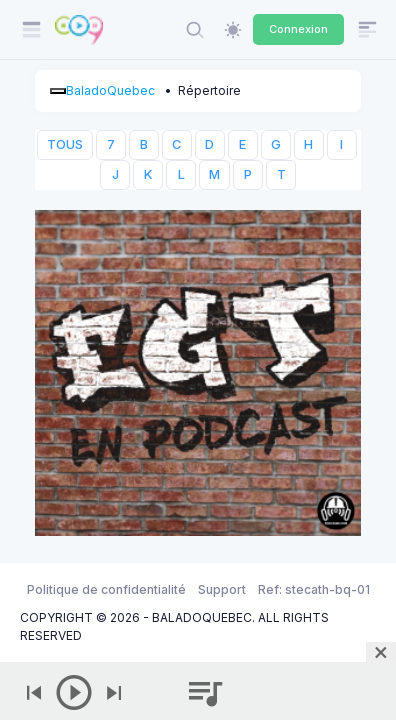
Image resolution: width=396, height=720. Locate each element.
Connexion (298, 29)
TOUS (65, 144)
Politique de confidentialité (106, 589)
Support (222, 589)
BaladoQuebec (110, 90)
